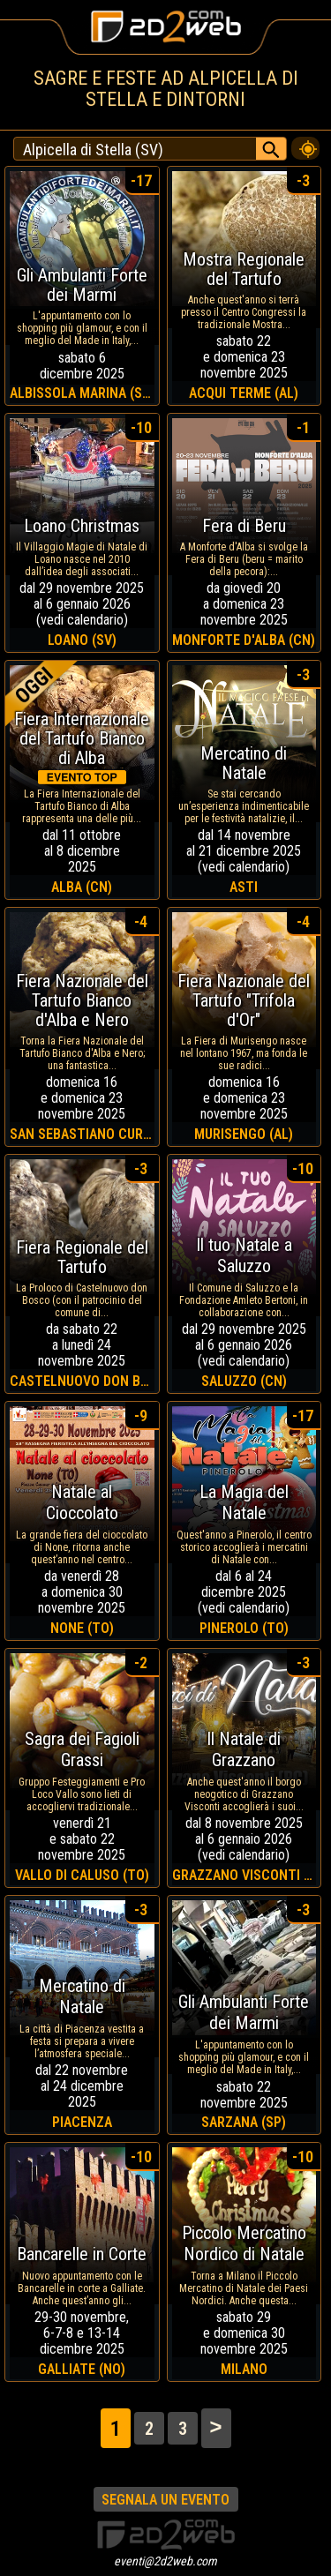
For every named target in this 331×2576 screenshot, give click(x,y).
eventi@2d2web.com (165, 2561)
